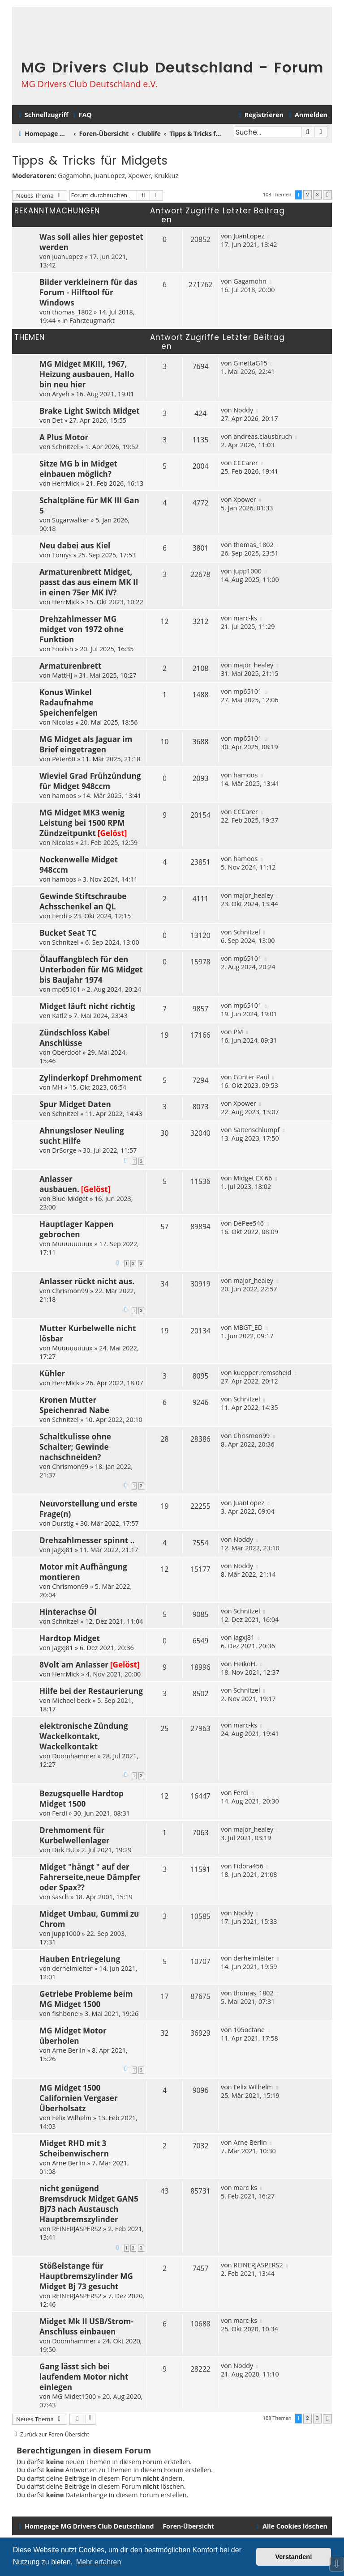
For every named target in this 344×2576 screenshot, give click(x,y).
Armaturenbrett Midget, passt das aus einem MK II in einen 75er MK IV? (88, 582)
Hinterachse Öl (67, 1612)
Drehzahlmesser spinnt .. (86, 1540)
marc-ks (245, 618)
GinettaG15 (250, 363)
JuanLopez (109, 176)
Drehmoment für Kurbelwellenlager (74, 1835)
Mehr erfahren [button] (98, 2562)
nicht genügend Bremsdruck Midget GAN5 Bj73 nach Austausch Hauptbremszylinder (88, 2203)
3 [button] (317, 194)
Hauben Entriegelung (79, 1959)
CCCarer (245, 462)
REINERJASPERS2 (76, 2228)
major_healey (253, 665)
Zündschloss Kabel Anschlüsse (74, 1037)
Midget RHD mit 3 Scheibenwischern (74, 2148)
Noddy (243, 410)
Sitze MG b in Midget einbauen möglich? (78, 468)
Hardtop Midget (69, 1638)
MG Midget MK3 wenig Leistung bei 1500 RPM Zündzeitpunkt (82, 822)
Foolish (62, 649)
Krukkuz (166, 176)
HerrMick (65, 483)
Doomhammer (74, 1756)
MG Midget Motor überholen (73, 2035)
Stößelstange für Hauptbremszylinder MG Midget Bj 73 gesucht (86, 2276)
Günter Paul (251, 1077)
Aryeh (60, 394)
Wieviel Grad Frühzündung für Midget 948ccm (90, 781)
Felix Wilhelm (71, 2117)
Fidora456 (248, 1866)
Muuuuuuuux (72, 1243)
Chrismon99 (70, 1290)
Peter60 (63, 759)
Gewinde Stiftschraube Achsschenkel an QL (82, 901)
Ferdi (59, 916)
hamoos (64, 795)
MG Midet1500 (74, 2396)
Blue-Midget (70, 1198)
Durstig (62, 1523)
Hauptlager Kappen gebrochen (76, 1229)
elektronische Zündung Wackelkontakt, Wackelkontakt (83, 1736)
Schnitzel (65, 446)
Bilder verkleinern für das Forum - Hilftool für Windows (88, 292)
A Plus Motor (63, 437)
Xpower (139, 176)
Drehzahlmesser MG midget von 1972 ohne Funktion (81, 629)
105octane (249, 2029)
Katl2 (59, 1015)
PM (238, 1031)
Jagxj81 (62, 1549)
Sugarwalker (70, 520)
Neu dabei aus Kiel (74, 545)
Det (57, 420)
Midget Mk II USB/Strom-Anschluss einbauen (86, 2326)
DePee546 (248, 1223)
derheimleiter (72, 1968)
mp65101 (247, 691)
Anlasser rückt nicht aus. (86, 1281)
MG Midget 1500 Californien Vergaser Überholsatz (78, 2098)
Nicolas (62, 722)
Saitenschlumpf (256, 1129)
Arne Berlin (69, 2050)
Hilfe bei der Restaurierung (91, 1691)
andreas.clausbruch (262, 436)
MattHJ (62, 675)
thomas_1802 (72, 312)
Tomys (62, 555)
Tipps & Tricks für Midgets (90, 161)
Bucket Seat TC (67, 933)
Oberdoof (66, 1052)
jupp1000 (247, 571)
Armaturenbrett (70, 666)
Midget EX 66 (252, 1178)
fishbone (65, 2013)
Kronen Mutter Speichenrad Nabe (74, 1405)
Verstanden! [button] (293, 2556)
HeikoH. (245, 1663)
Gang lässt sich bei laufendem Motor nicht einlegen (83, 2376)
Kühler (52, 1373)
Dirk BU (63, 1850)
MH (57, 1087)
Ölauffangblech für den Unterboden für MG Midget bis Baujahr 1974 (91, 969)
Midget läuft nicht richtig (87, 1006)
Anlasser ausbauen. (59, 1184)
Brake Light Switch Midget (89, 411)
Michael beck (71, 1700)
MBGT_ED (247, 1327)
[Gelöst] (112, 833)
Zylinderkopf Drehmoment (90, 1078)
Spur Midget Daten (75, 1104)
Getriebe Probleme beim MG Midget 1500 (86, 1999)
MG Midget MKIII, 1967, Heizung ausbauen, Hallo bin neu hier (86, 374)
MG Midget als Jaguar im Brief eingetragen (85, 744)
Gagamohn (74, 176)
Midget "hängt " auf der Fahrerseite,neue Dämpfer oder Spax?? (90, 1877)
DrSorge (64, 1150)
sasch (60, 1897)
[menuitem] (81, 115)
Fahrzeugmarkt (92, 320)
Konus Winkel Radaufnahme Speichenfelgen (68, 702)
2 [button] (307, 194)
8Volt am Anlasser (73, 1664)
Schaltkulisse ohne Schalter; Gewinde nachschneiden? (75, 1446)
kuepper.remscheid (262, 1372)
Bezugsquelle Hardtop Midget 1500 (81, 1798)
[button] (327, 194)
